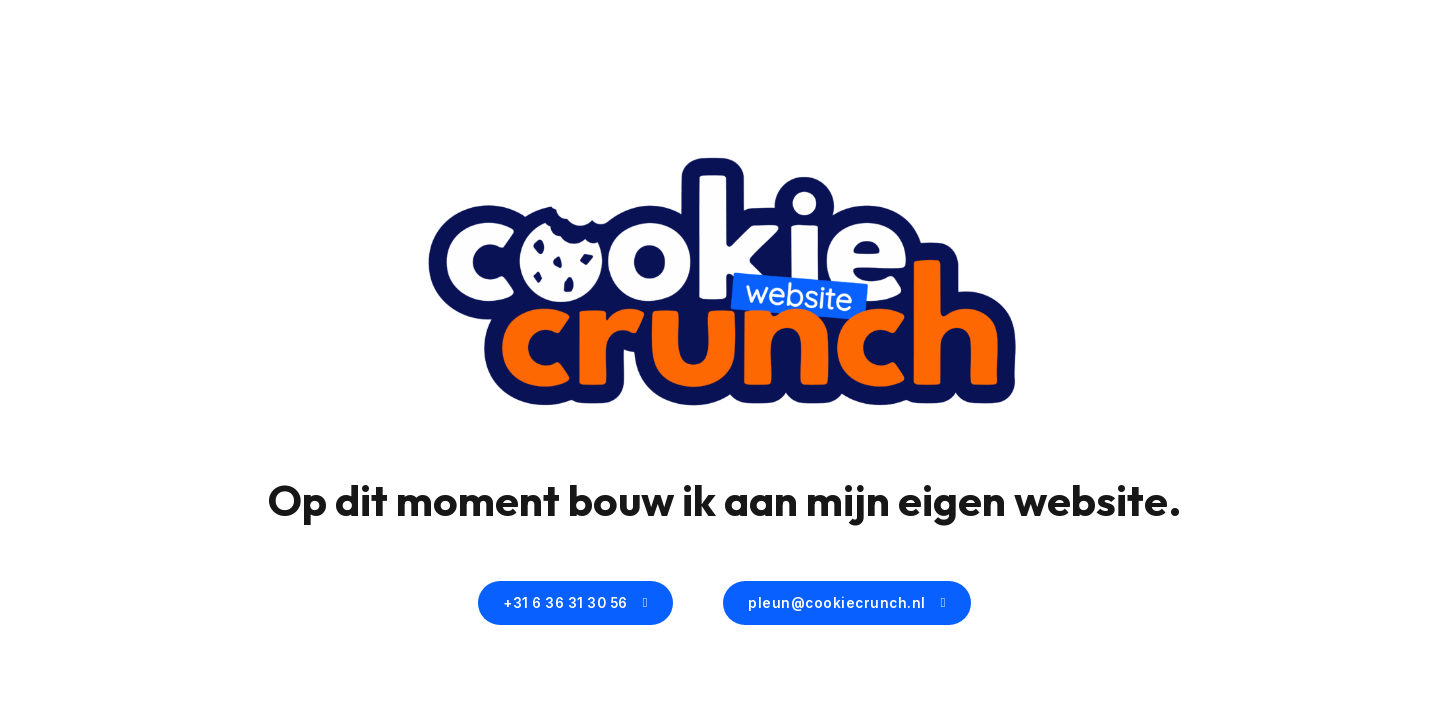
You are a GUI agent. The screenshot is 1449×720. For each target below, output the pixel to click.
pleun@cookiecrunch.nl (847, 603)
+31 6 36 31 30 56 (575, 603)
